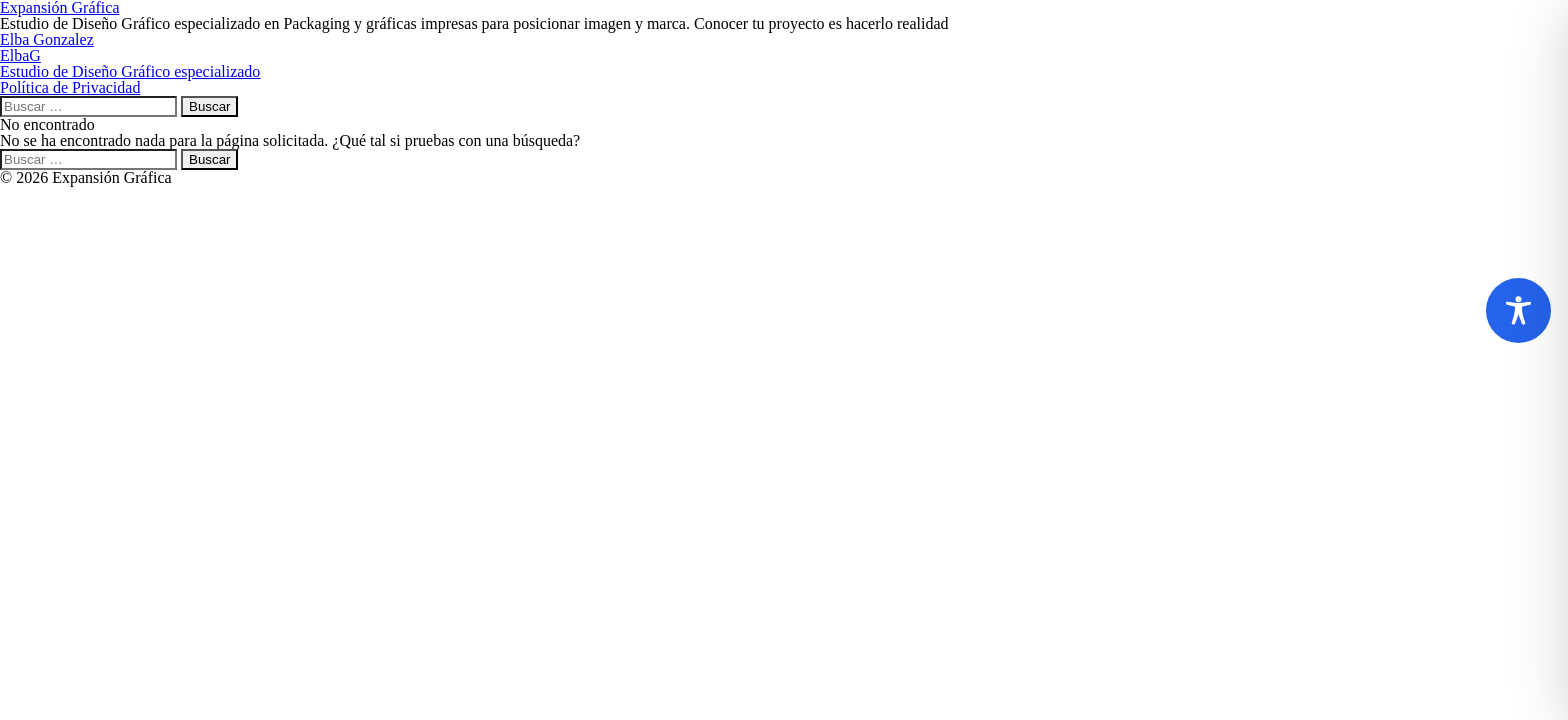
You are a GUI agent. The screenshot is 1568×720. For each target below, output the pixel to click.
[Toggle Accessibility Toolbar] (1518, 310)
